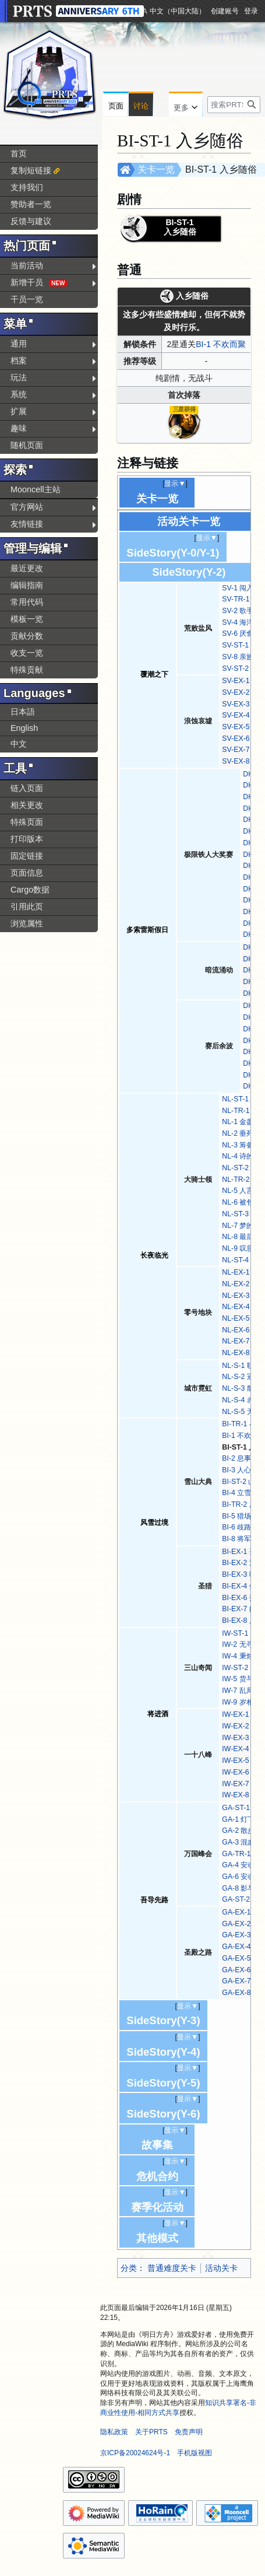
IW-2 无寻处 (241, 1644)
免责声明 (189, 2432)
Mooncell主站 (35, 489)
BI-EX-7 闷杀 (242, 1609)
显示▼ (174, 484)
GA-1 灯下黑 (242, 1819)
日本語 (22, 711)
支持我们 (26, 187)
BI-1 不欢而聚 (221, 344)
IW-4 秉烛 (237, 1656)
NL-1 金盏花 (241, 1122)
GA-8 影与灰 (242, 1888)
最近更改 (26, 568)
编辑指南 (26, 585)
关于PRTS (151, 2432)
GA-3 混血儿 (242, 1842)
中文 (18, 743)
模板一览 (26, 619)
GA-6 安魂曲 (242, 1877)
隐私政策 (114, 2432)
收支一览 (26, 652)
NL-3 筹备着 (241, 1145)
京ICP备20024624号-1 (135, 2453)
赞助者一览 (30, 204)
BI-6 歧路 (236, 1527)
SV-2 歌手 (237, 611)
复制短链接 (30, 170)
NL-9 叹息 (237, 1248)
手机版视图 (194, 2453)
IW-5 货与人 (241, 1679)
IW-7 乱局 (237, 1690)
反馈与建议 (30, 221)
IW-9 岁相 (237, 1702)
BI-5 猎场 (236, 1516)
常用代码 (26, 602)
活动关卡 (221, 2268)
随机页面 (26, 445)
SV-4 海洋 (237, 622)
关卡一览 (156, 169)
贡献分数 (26, 635)
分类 (129, 2268)
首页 (18, 153)
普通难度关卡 (171, 2268)
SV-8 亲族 (237, 657)
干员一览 (26, 299)
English (24, 728)
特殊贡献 (26, 669)
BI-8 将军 (236, 1539)
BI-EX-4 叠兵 (242, 1586)
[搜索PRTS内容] (233, 104)
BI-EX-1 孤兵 (242, 1552)
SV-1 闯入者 (241, 588)
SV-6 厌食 (237, 633)
